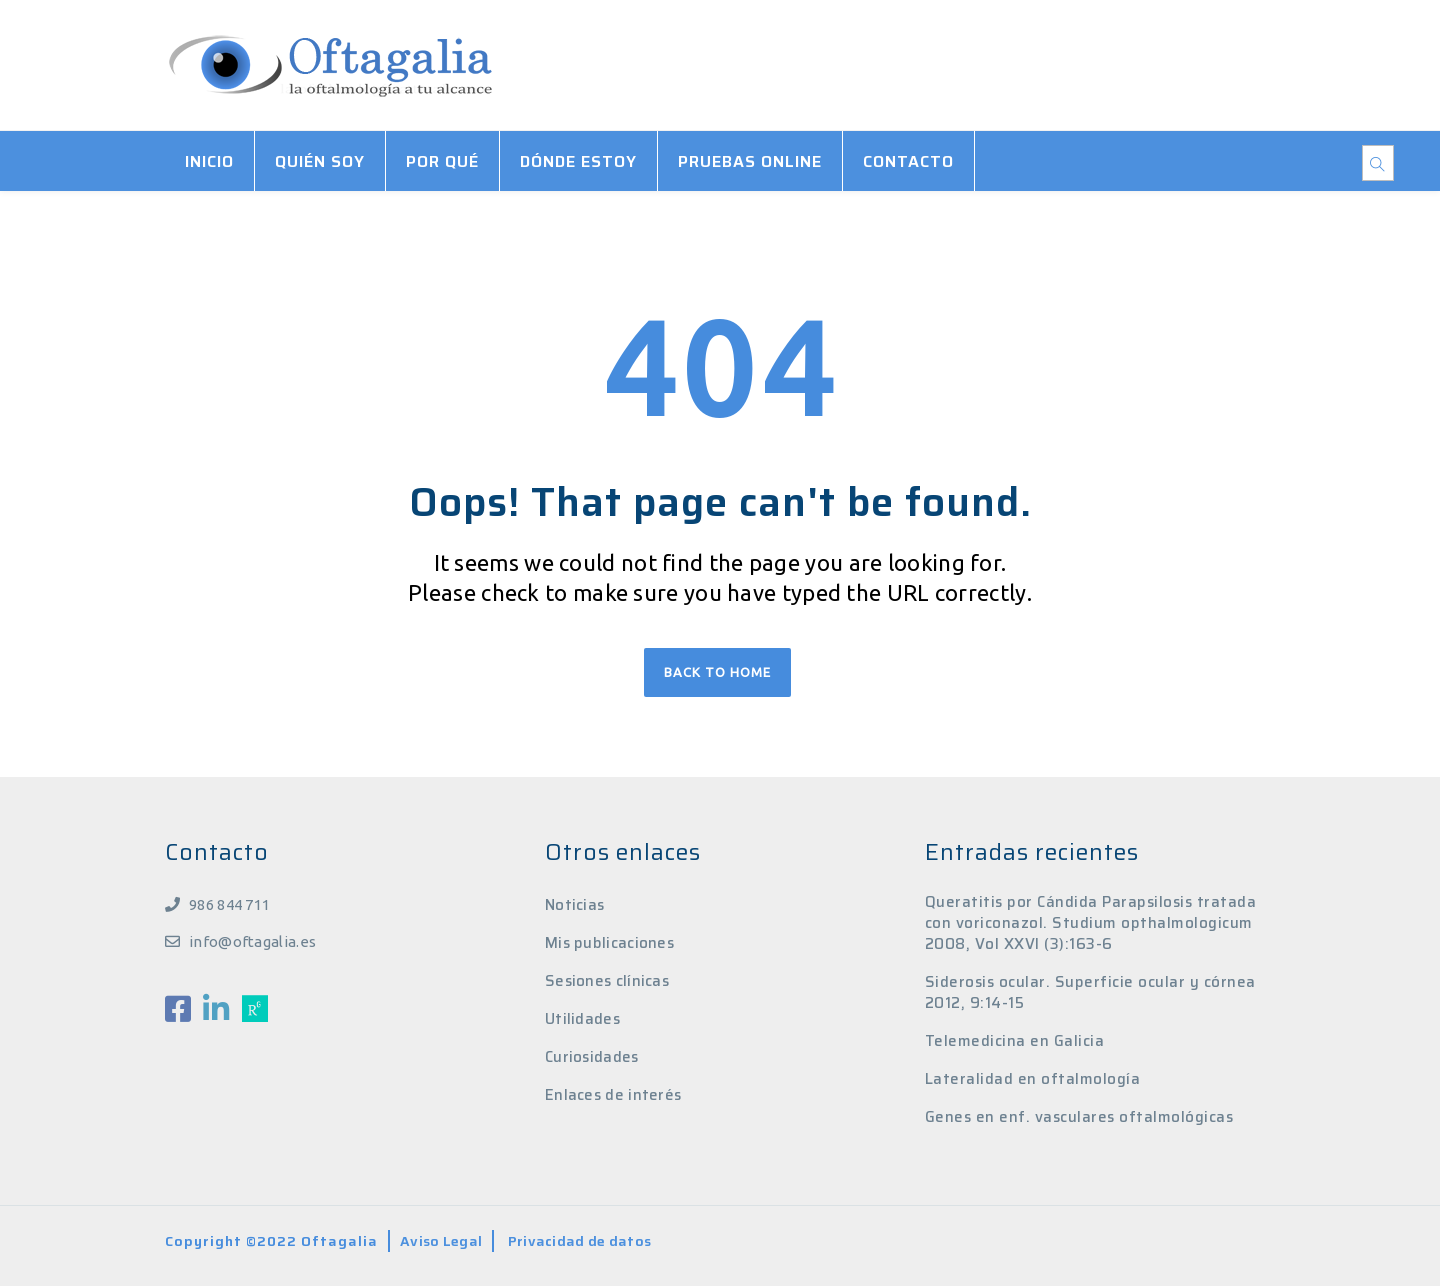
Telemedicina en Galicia (1015, 1041)
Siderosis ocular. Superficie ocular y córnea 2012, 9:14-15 (1090, 993)
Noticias (574, 905)
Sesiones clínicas (607, 981)
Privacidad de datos (580, 1241)
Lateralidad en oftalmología (1033, 1079)
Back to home (717, 672)
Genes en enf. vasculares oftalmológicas (1079, 1117)
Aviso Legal (441, 1241)
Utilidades (582, 1019)
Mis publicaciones (609, 943)
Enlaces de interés (613, 1095)
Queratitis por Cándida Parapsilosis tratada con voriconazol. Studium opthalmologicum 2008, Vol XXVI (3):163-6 (1091, 923)
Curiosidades (592, 1057)
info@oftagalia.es (252, 941)
